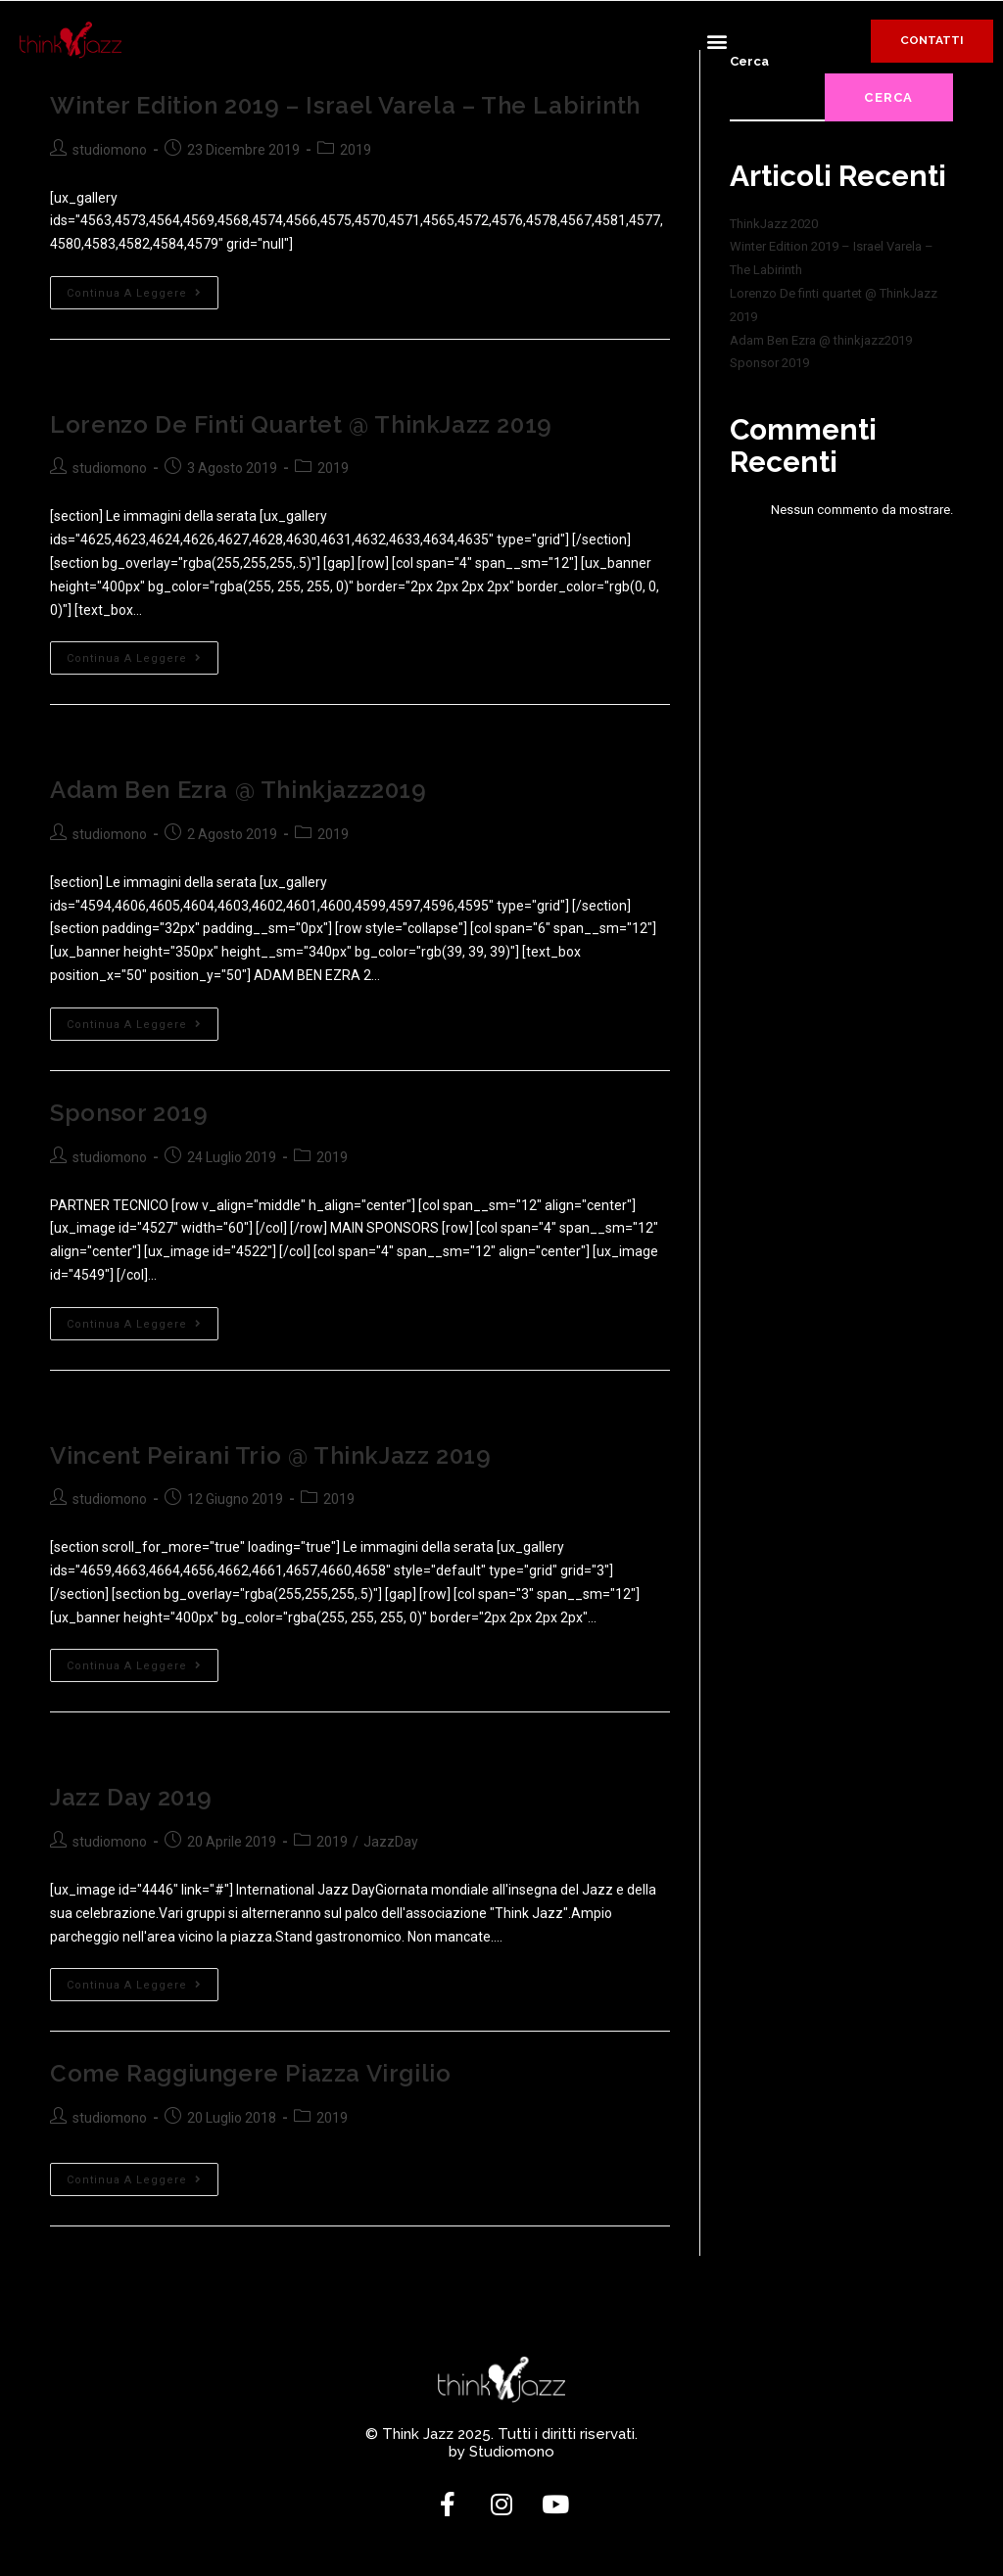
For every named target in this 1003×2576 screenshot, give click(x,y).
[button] (716, 40)
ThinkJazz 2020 (774, 223)
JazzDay (390, 1840)
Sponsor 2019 (129, 1112)
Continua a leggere (142, 288)
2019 (355, 149)
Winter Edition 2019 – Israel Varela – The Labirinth (345, 105)
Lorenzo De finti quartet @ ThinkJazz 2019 (301, 423)
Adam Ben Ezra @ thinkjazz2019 (238, 789)
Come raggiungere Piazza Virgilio (250, 2071)
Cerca (889, 97)
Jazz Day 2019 (131, 1796)
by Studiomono (501, 2450)
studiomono (109, 149)
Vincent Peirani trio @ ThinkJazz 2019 (270, 1453)
